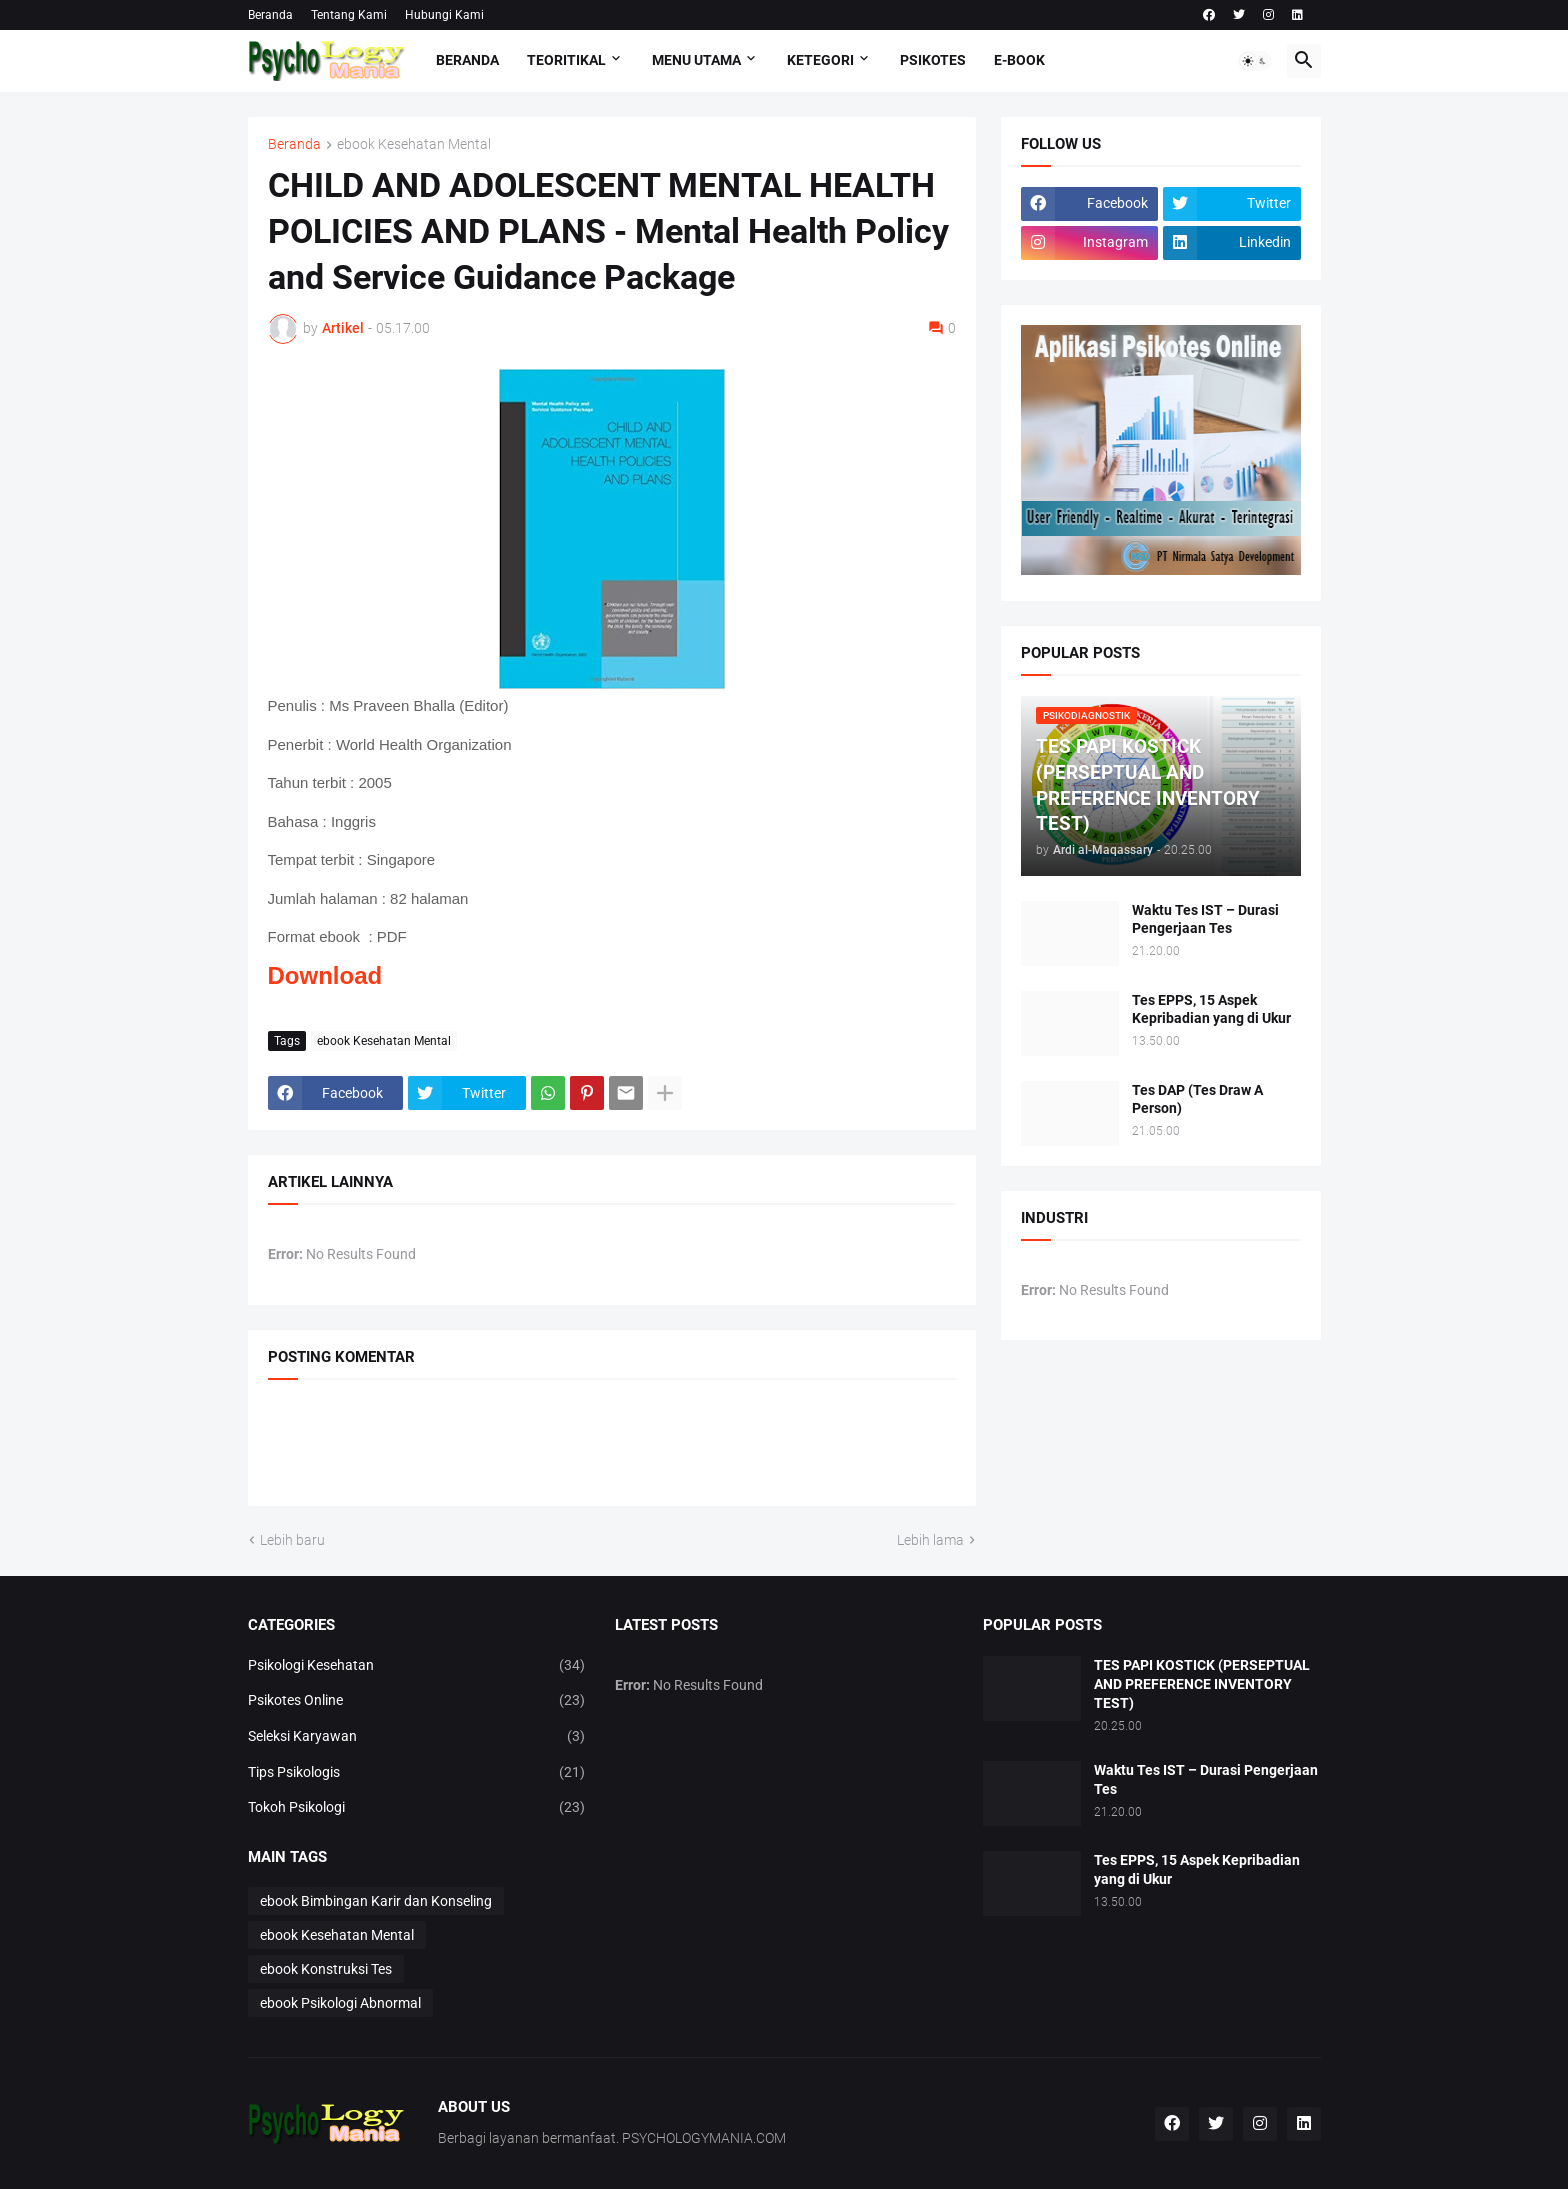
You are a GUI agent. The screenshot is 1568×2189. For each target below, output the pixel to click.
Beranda (270, 15)
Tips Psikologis (417, 1773)
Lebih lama (930, 1540)
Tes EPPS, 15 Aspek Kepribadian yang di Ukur (1211, 1009)
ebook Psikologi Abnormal (340, 2003)
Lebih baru (292, 1540)
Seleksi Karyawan (417, 1737)
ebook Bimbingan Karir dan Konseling (376, 1901)
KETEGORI (820, 60)
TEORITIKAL (566, 60)
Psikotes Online (417, 1701)
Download (325, 975)
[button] (1255, 61)
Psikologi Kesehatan (417, 1666)
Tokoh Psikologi (417, 1808)
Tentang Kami (349, 15)
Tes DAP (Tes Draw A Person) (1197, 1099)
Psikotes (933, 60)
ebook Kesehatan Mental (414, 144)
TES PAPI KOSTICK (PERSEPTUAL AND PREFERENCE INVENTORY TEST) (1202, 1684)
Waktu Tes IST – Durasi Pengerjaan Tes (1205, 919)
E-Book (1019, 60)
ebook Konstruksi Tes (326, 1969)
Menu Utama (696, 60)
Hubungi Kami (444, 15)
